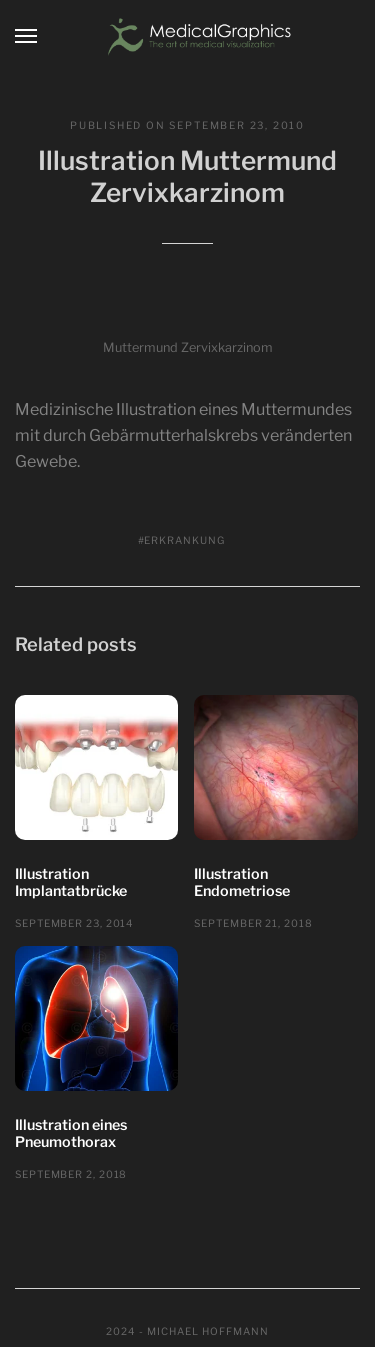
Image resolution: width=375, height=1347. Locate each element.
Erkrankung (184, 540)
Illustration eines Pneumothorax (71, 1134)
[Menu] (27, 35)
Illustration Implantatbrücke (71, 883)
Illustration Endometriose (242, 883)
